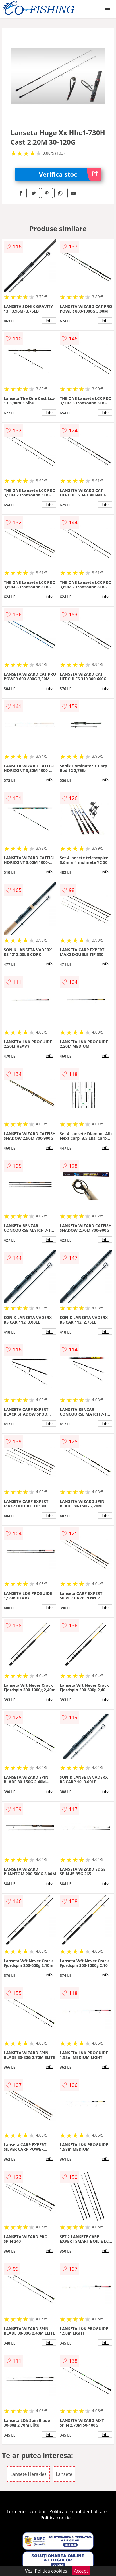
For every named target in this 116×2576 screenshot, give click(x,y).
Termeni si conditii (26, 2511)
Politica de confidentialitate (78, 2511)
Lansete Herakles (28, 2474)
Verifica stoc (70, 174)
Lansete (64, 2474)
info (49, 320)
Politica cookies (56, 2518)
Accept (81, 2571)
